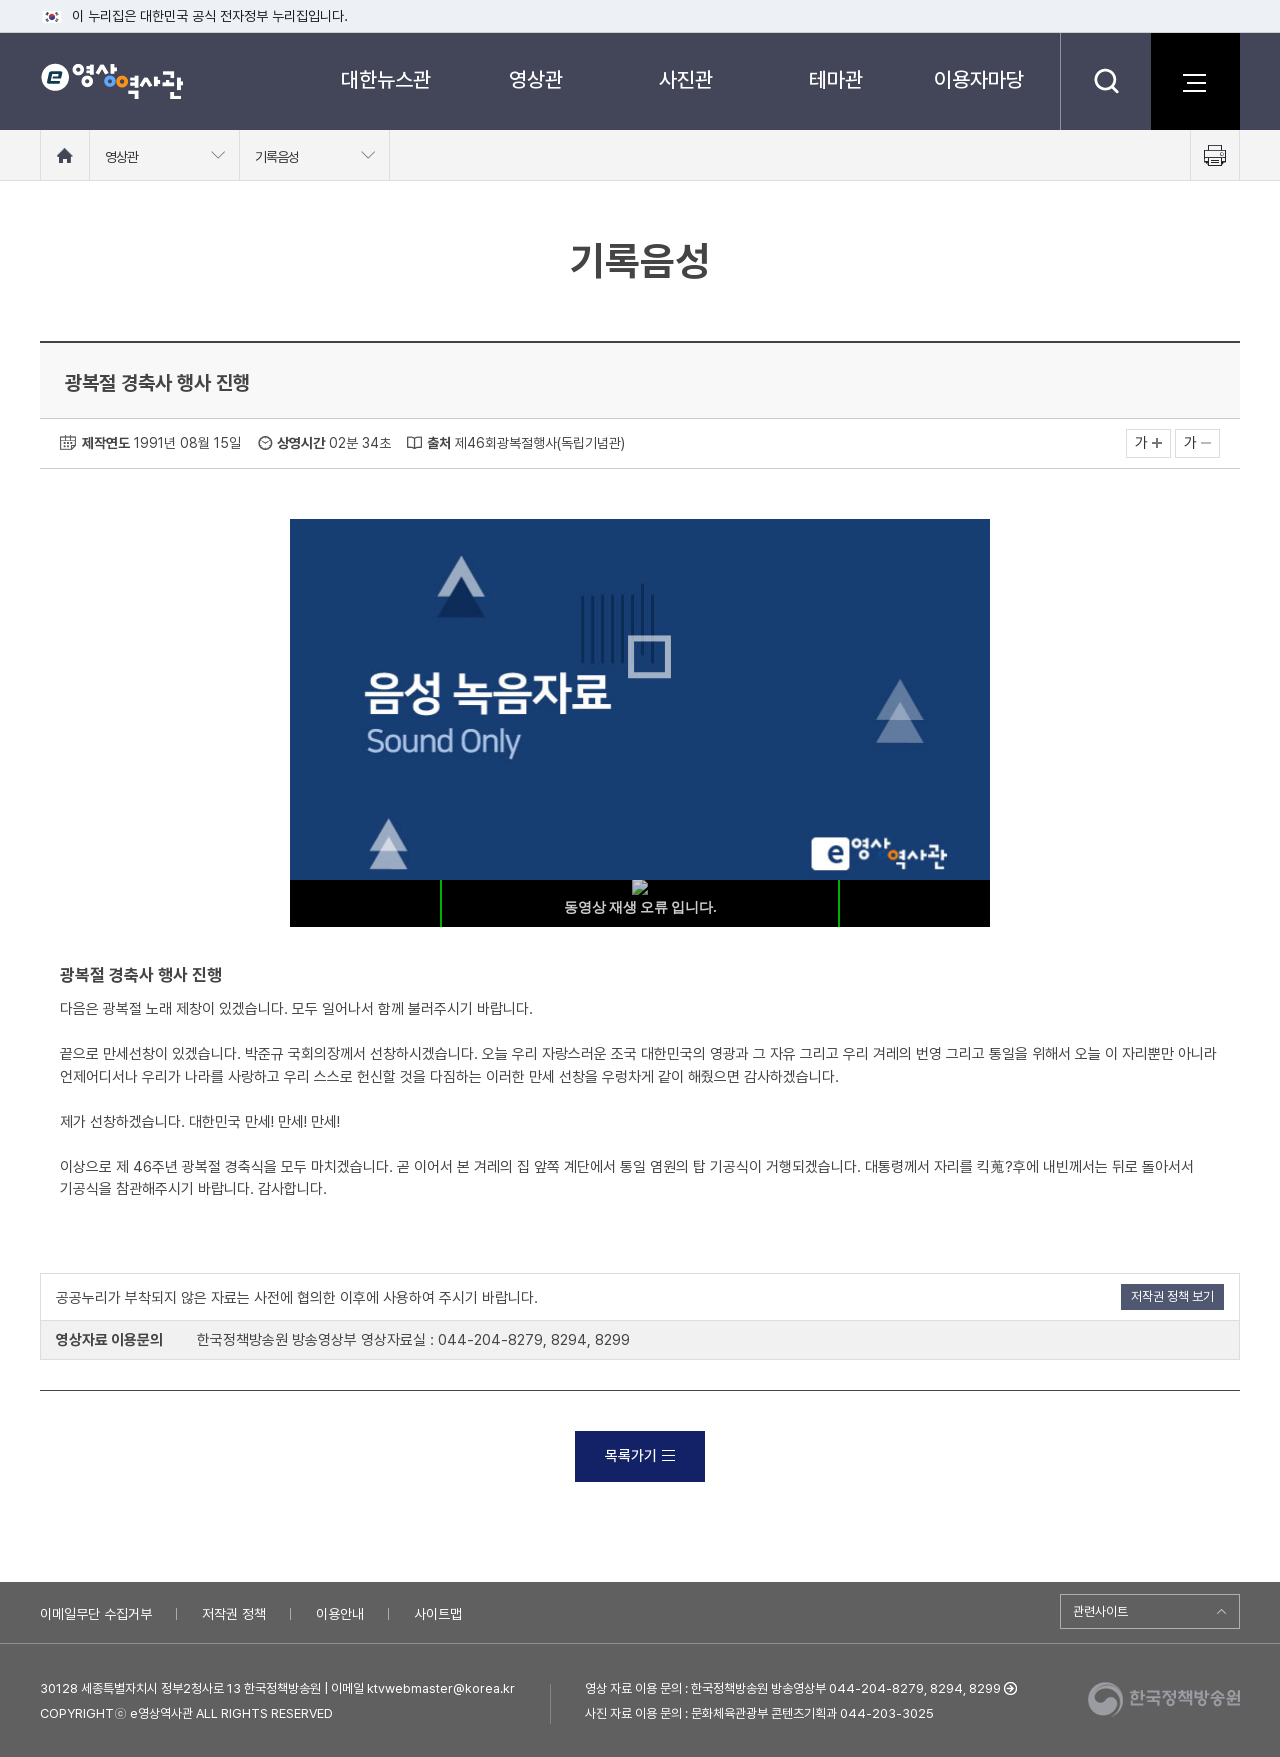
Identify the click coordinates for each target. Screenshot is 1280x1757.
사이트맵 (438, 1614)
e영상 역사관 (111, 81)
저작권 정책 (234, 1614)
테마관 (836, 79)
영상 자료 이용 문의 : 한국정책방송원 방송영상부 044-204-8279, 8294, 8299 (793, 1688)
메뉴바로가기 (0, 0)
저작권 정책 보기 (1172, 1296)
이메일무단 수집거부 (96, 1614)
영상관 (536, 79)
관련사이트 (1100, 1611)
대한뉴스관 (386, 79)
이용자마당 (979, 79)
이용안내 (340, 1614)
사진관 (686, 79)
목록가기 (640, 1456)
